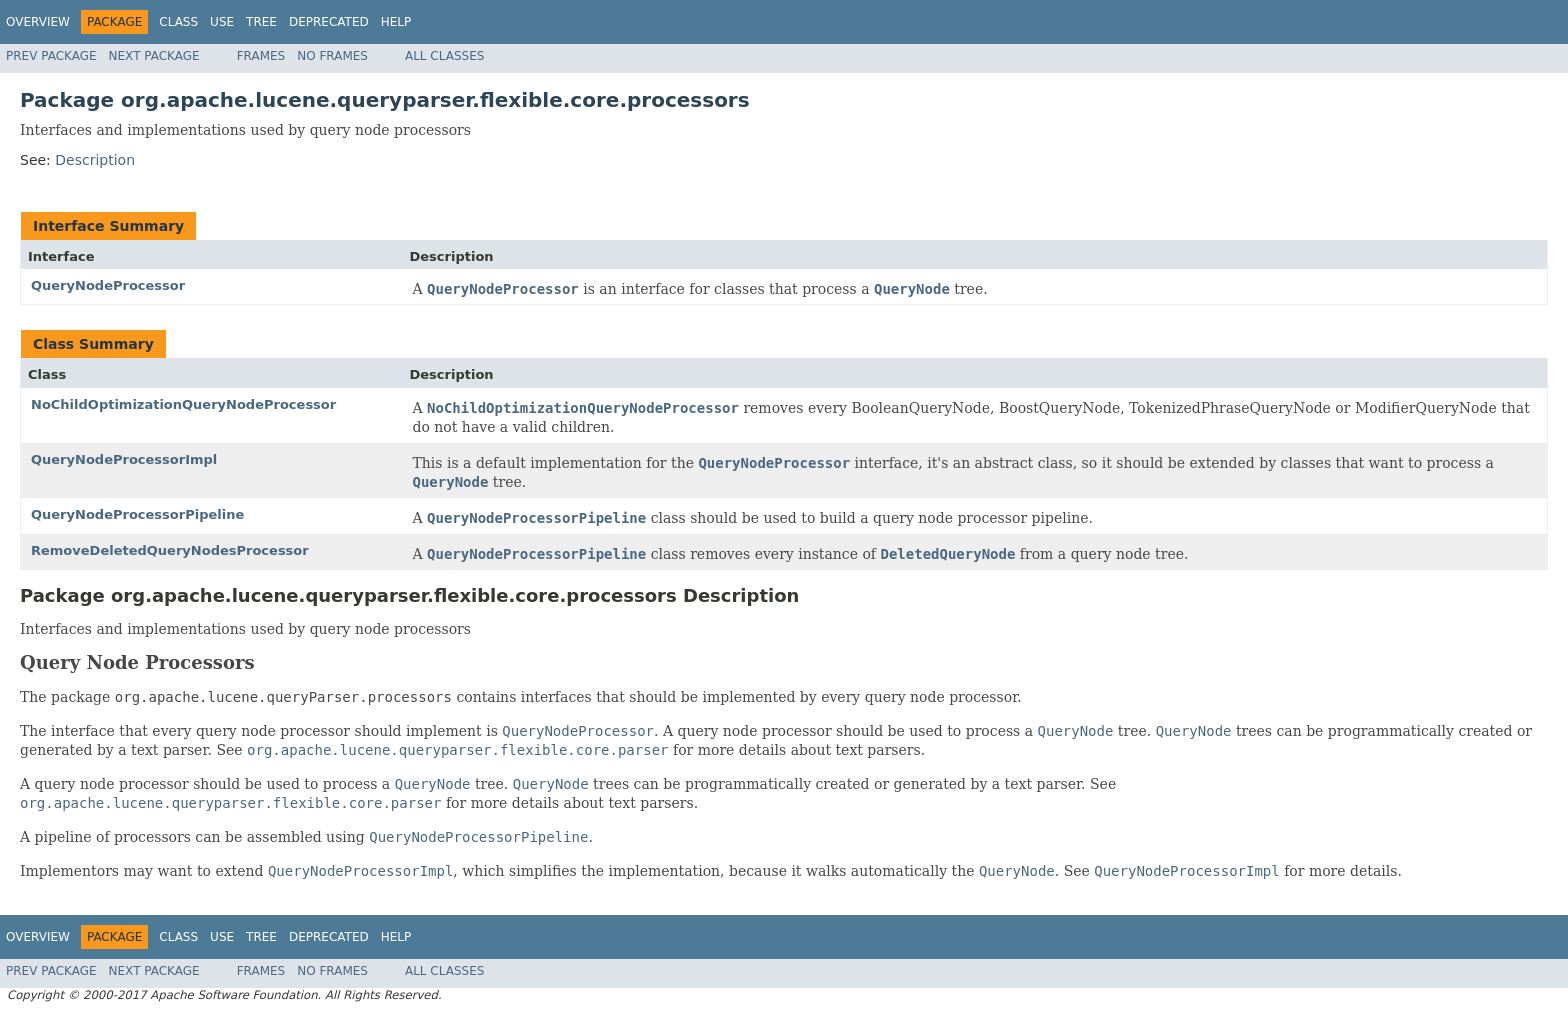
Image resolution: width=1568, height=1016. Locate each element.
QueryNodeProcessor (108, 285)
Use (222, 22)
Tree (261, 22)
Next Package (154, 56)
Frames (261, 56)
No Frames (332, 56)
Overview (38, 22)
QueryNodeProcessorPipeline (137, 514)
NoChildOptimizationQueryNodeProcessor (183, 404)
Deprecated (329, 22)
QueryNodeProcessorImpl (124, 459)
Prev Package (51, 56)
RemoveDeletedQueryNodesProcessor (170, 550)
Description (95, 160)
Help (396, 22)
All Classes (444, 56)
